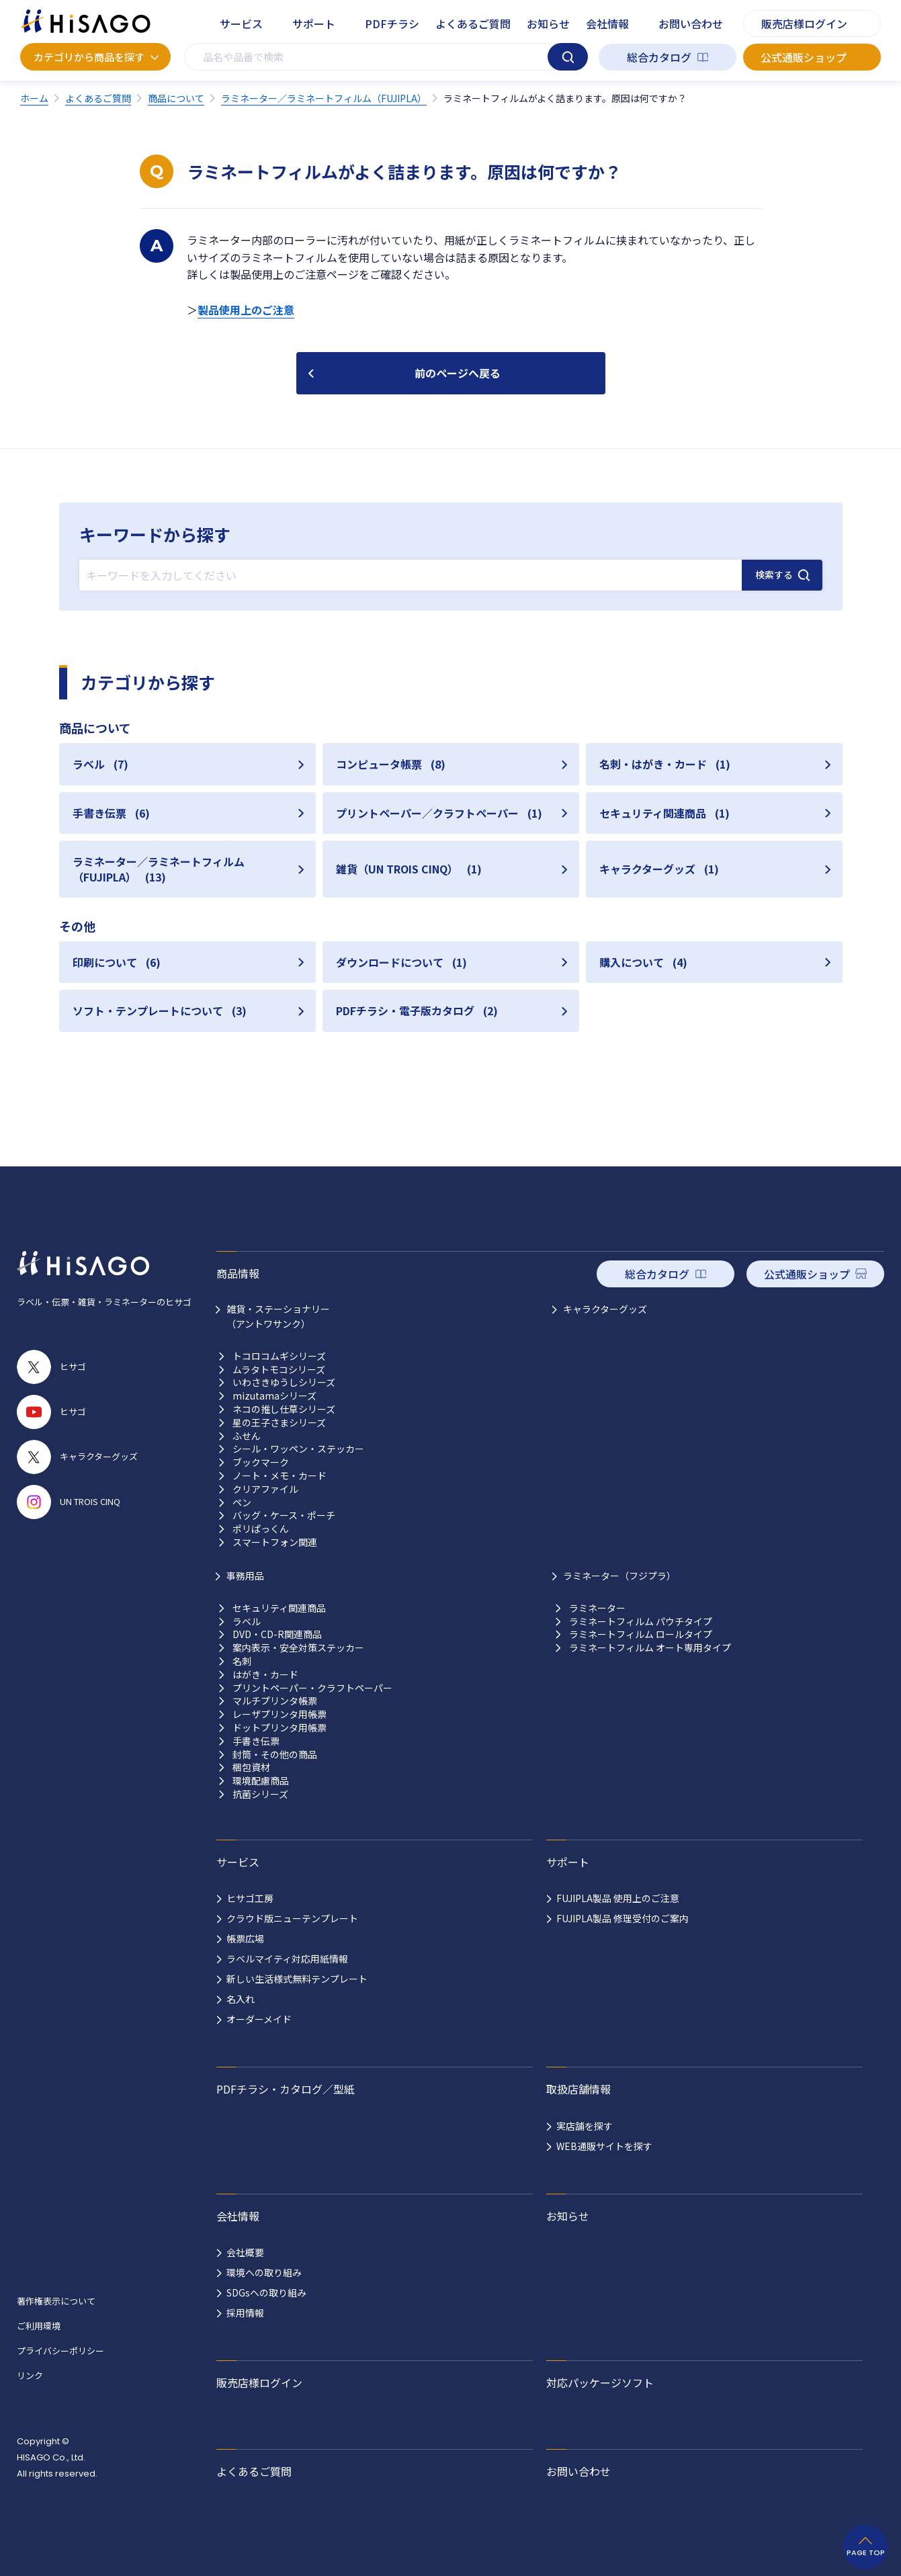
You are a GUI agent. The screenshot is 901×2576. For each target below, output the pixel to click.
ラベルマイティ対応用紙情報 (287, 1958)
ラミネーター (597, 1608)
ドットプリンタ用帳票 (279, 1727)
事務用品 (245, 1575)
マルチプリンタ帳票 (274, 1701)
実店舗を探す (584, 2126)
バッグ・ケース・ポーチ (283, 1515)
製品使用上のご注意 (246, 310)
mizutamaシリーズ (274, 1396)
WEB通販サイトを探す (604, 2146)
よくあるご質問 (473, 23)
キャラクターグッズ (605, 1309)
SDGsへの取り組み (266, 2292)
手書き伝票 (256, 1741)
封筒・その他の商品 (274, 1754)
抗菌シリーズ (260, 1794)
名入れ (240, 1999)
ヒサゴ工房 (249, 1898)
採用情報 (245, 2312)
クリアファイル (265, 1489)
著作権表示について (56, 2300)
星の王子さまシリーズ (279, 1422)
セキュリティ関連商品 (279, 1608)
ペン (241, 1502)
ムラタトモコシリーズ (278, 1369)
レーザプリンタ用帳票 (279, 1714)
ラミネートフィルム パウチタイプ (640, 1621)
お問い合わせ (690, 23)
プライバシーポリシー (60, 2350)
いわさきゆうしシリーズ (283, 1382)
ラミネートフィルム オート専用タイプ (650, 1648)
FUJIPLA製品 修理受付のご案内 (622, 1918)
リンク (30, 2375)
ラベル (246, 1621)
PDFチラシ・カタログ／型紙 (285, 2089)
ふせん (246, 1436)
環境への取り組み (264, 2272)
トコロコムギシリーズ (279, 1356)
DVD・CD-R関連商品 (277, 1634)
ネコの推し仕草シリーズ (283, 1409)
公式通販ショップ (804, 57)
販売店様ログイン (804, 23)
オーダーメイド (259, 2019)
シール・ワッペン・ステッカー (298, 1449)
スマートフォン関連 (274, 1542)
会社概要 (245, 2252)
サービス (241, 23)
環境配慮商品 (260, 1781)
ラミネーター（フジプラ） (619, 1575)
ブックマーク (260, 1462)
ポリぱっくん (260, 1529)
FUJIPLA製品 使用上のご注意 (617, 1898)
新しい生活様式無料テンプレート (297, 1978)
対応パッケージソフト (600, 2382)
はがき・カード (265, 1674)
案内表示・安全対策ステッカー (298, 1648)
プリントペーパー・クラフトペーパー (312, 1688)
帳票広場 (245, 1938)
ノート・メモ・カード (279, 1476)
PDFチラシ (392, 23)
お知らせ (548, 23)
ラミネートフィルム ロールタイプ (640, 1634)
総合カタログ (659, 57)
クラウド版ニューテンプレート (292, 1918)
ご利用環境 (38, 2325)
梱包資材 (251, 1767)
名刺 (241, 1661)
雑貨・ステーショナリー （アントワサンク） (278, 1316)
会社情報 (607, 23)
